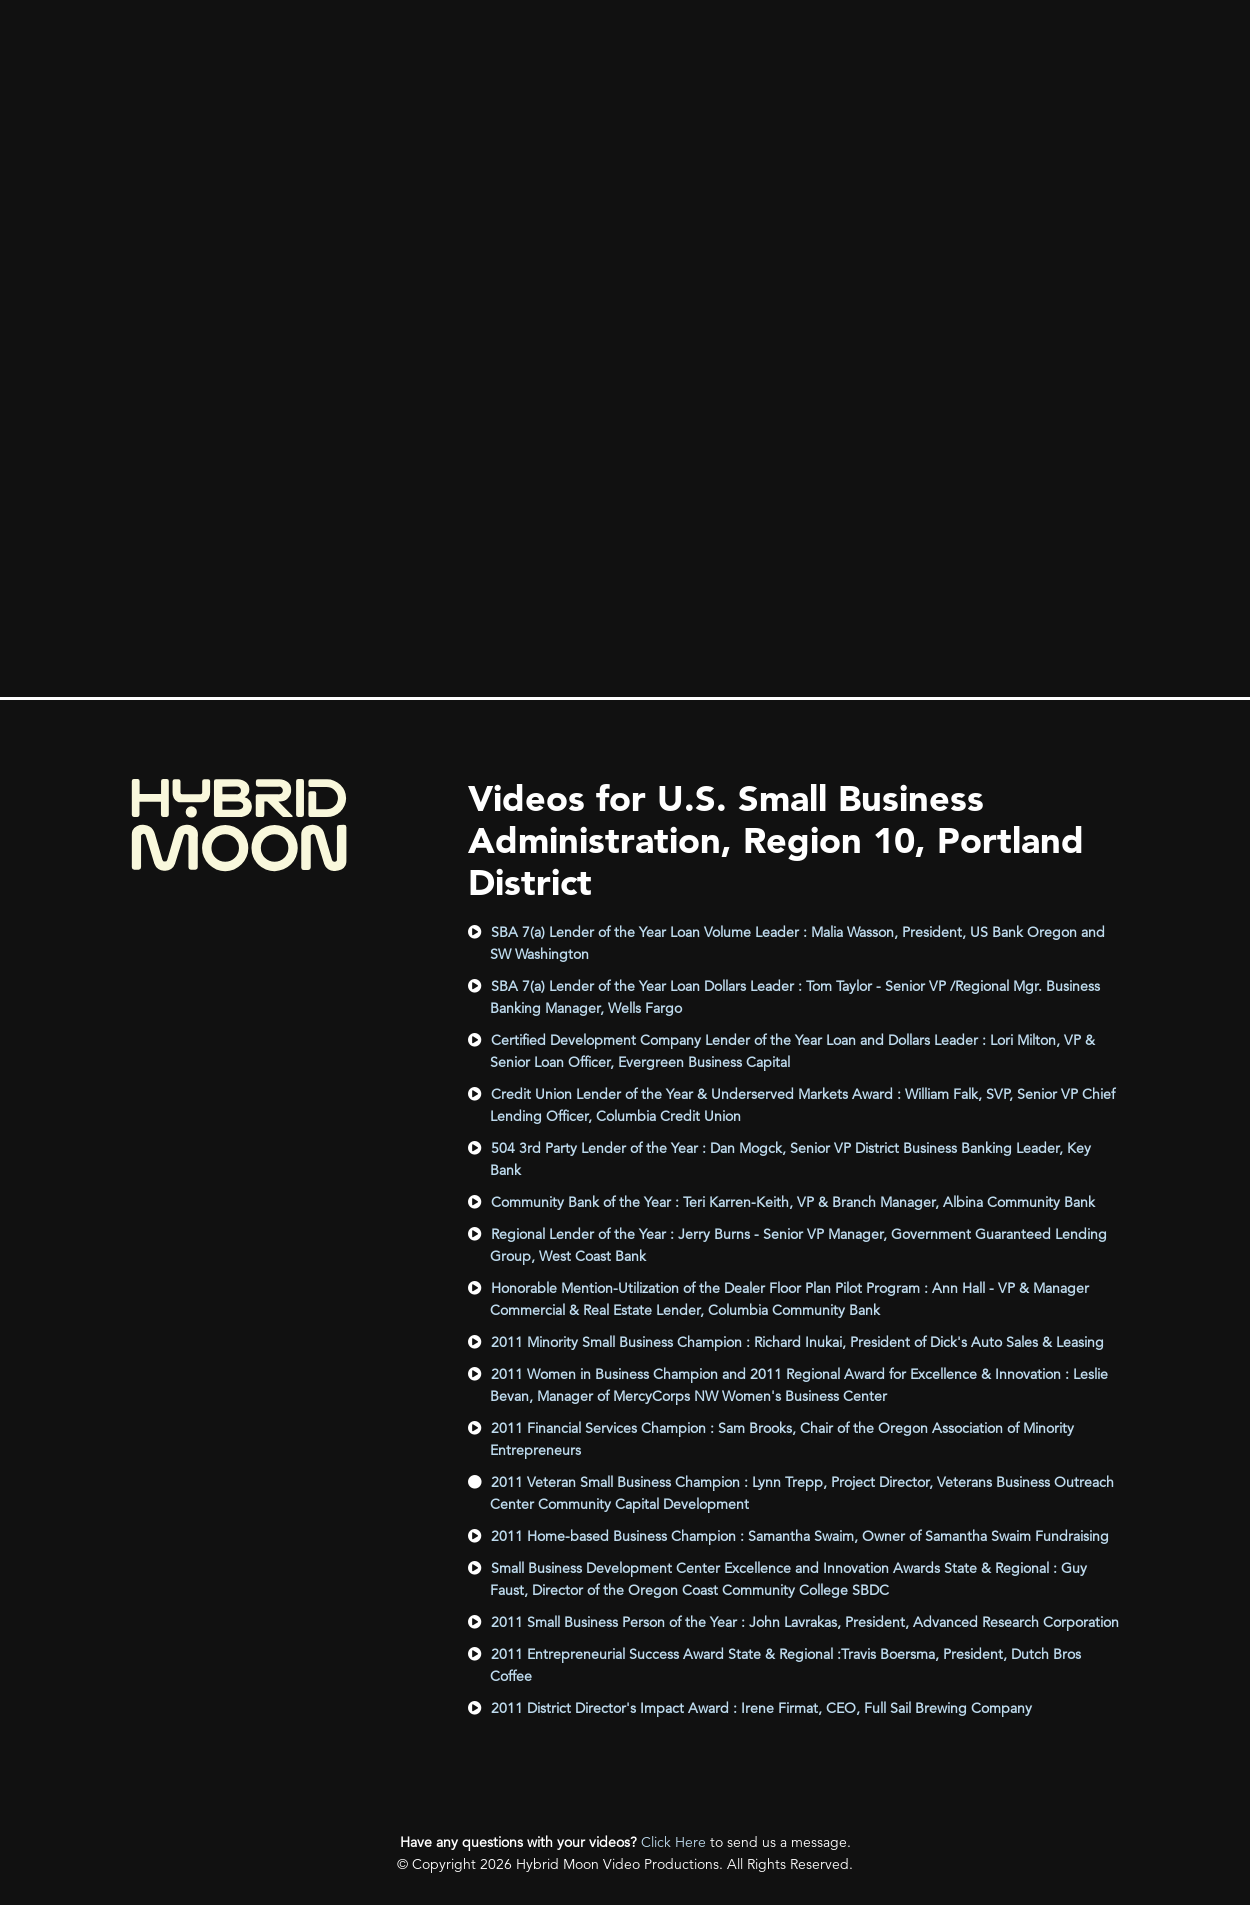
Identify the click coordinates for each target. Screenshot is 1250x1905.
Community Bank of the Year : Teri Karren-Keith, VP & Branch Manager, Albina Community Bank (793, 1202)
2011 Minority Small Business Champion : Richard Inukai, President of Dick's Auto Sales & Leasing (797, 1342)
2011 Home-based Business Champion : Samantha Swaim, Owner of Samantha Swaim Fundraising (800, 1536)
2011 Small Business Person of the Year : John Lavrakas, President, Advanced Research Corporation (805, 1622)
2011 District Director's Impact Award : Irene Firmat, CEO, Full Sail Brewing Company (761, 1708)
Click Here (673, 1842)
